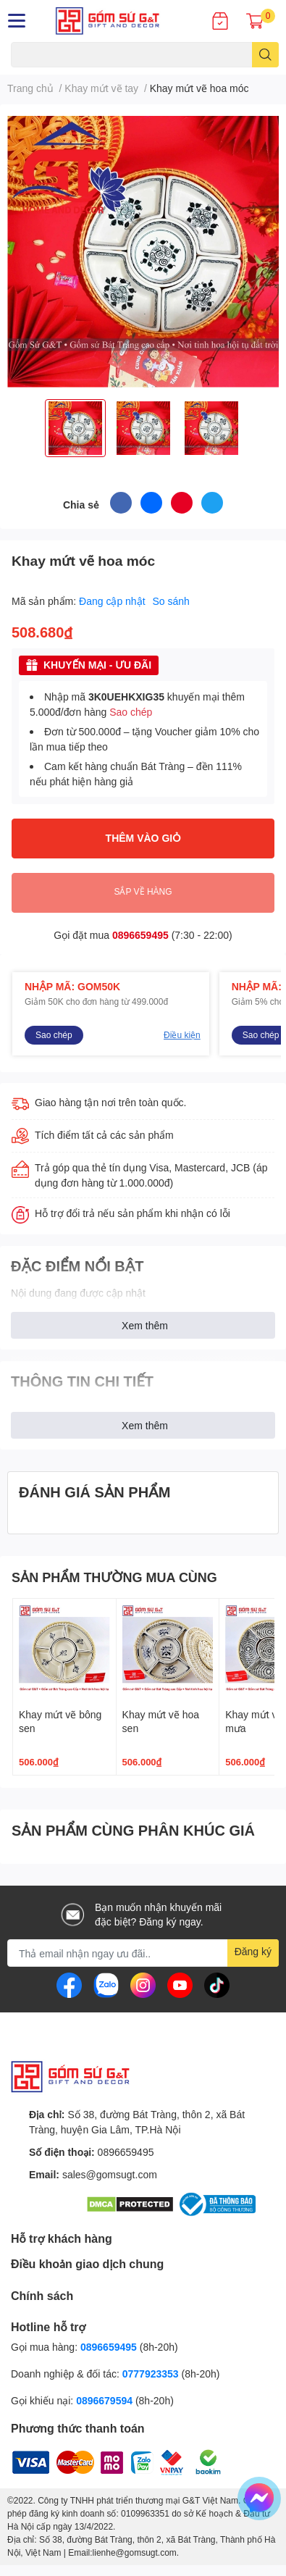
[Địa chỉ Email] (143, 1953)
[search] (265, 54)
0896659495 (140, 935)
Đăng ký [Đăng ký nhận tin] (253, 1951)
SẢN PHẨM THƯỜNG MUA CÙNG (114, 1577)
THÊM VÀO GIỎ (143, 838)
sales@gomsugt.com (109, 2174)
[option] (75, 428)
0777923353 (150, 2373)
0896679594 (104, 2400)
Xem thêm (145, 1325)
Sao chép (130, 712)
